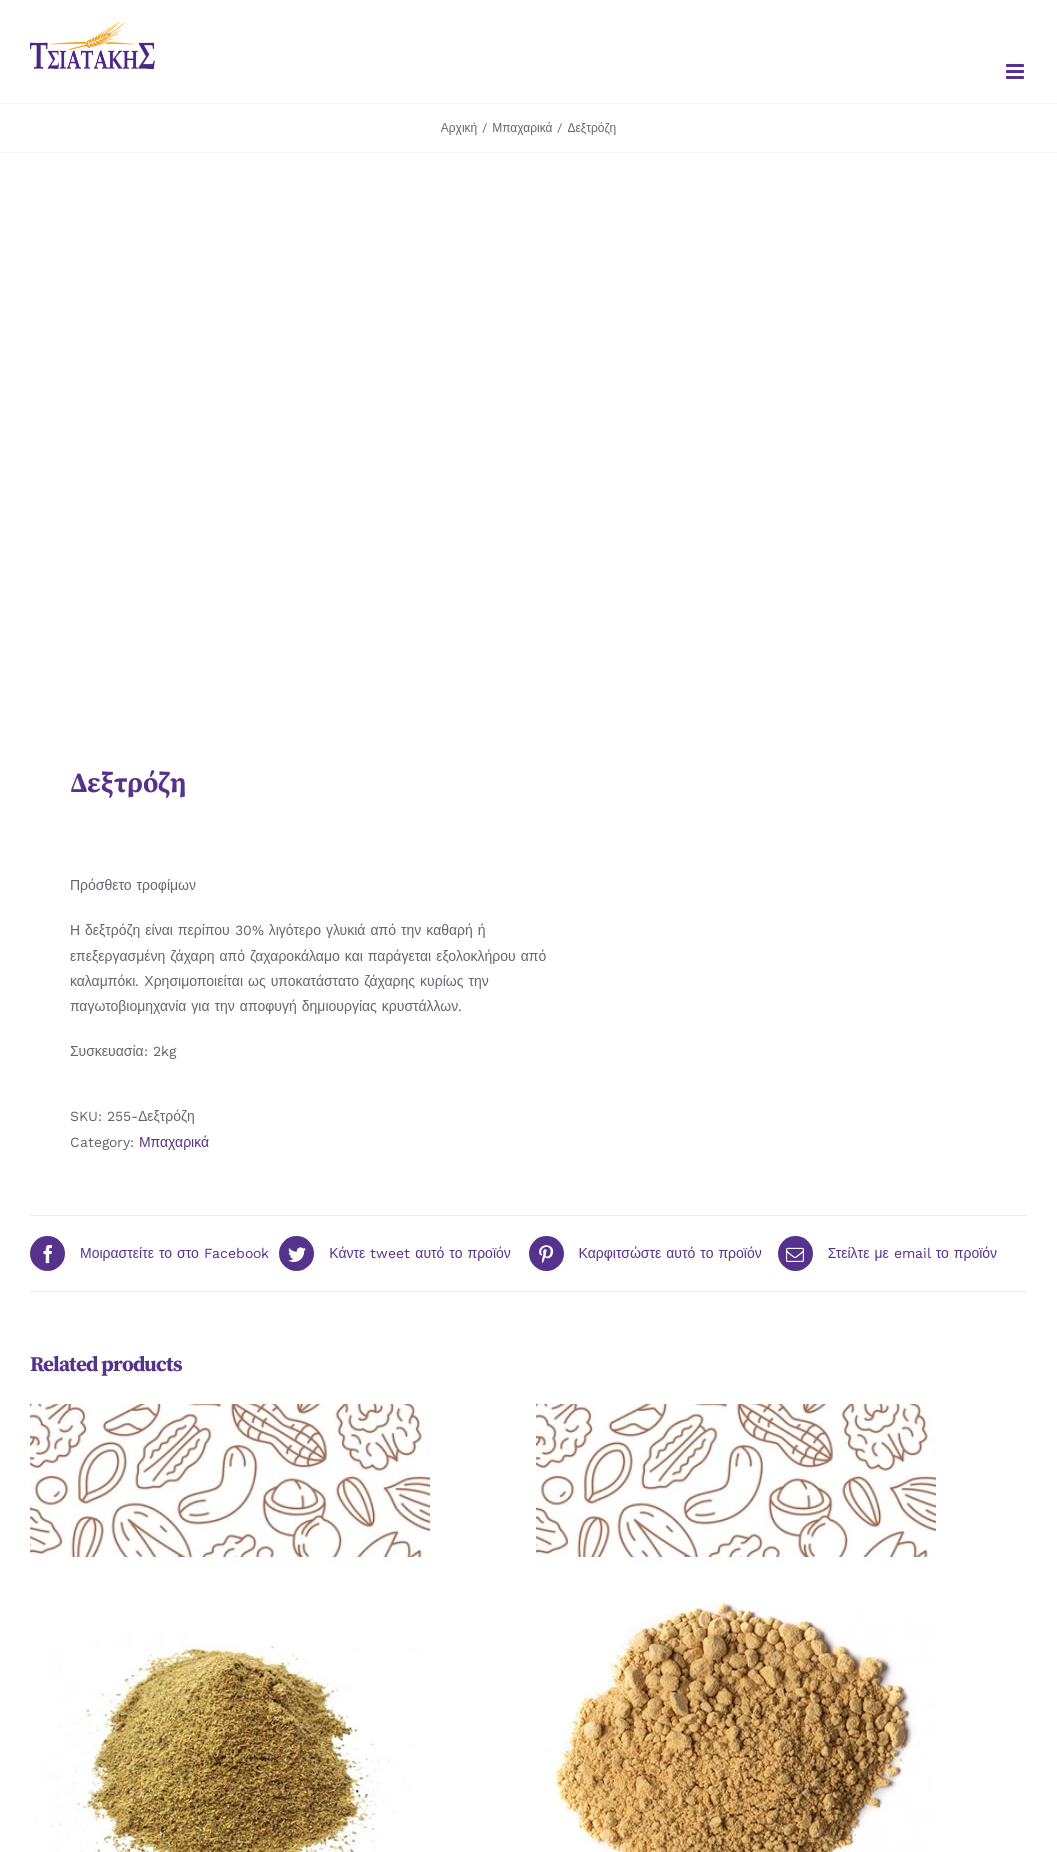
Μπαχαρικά (174, 1142)
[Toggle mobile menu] (1016, 71)
